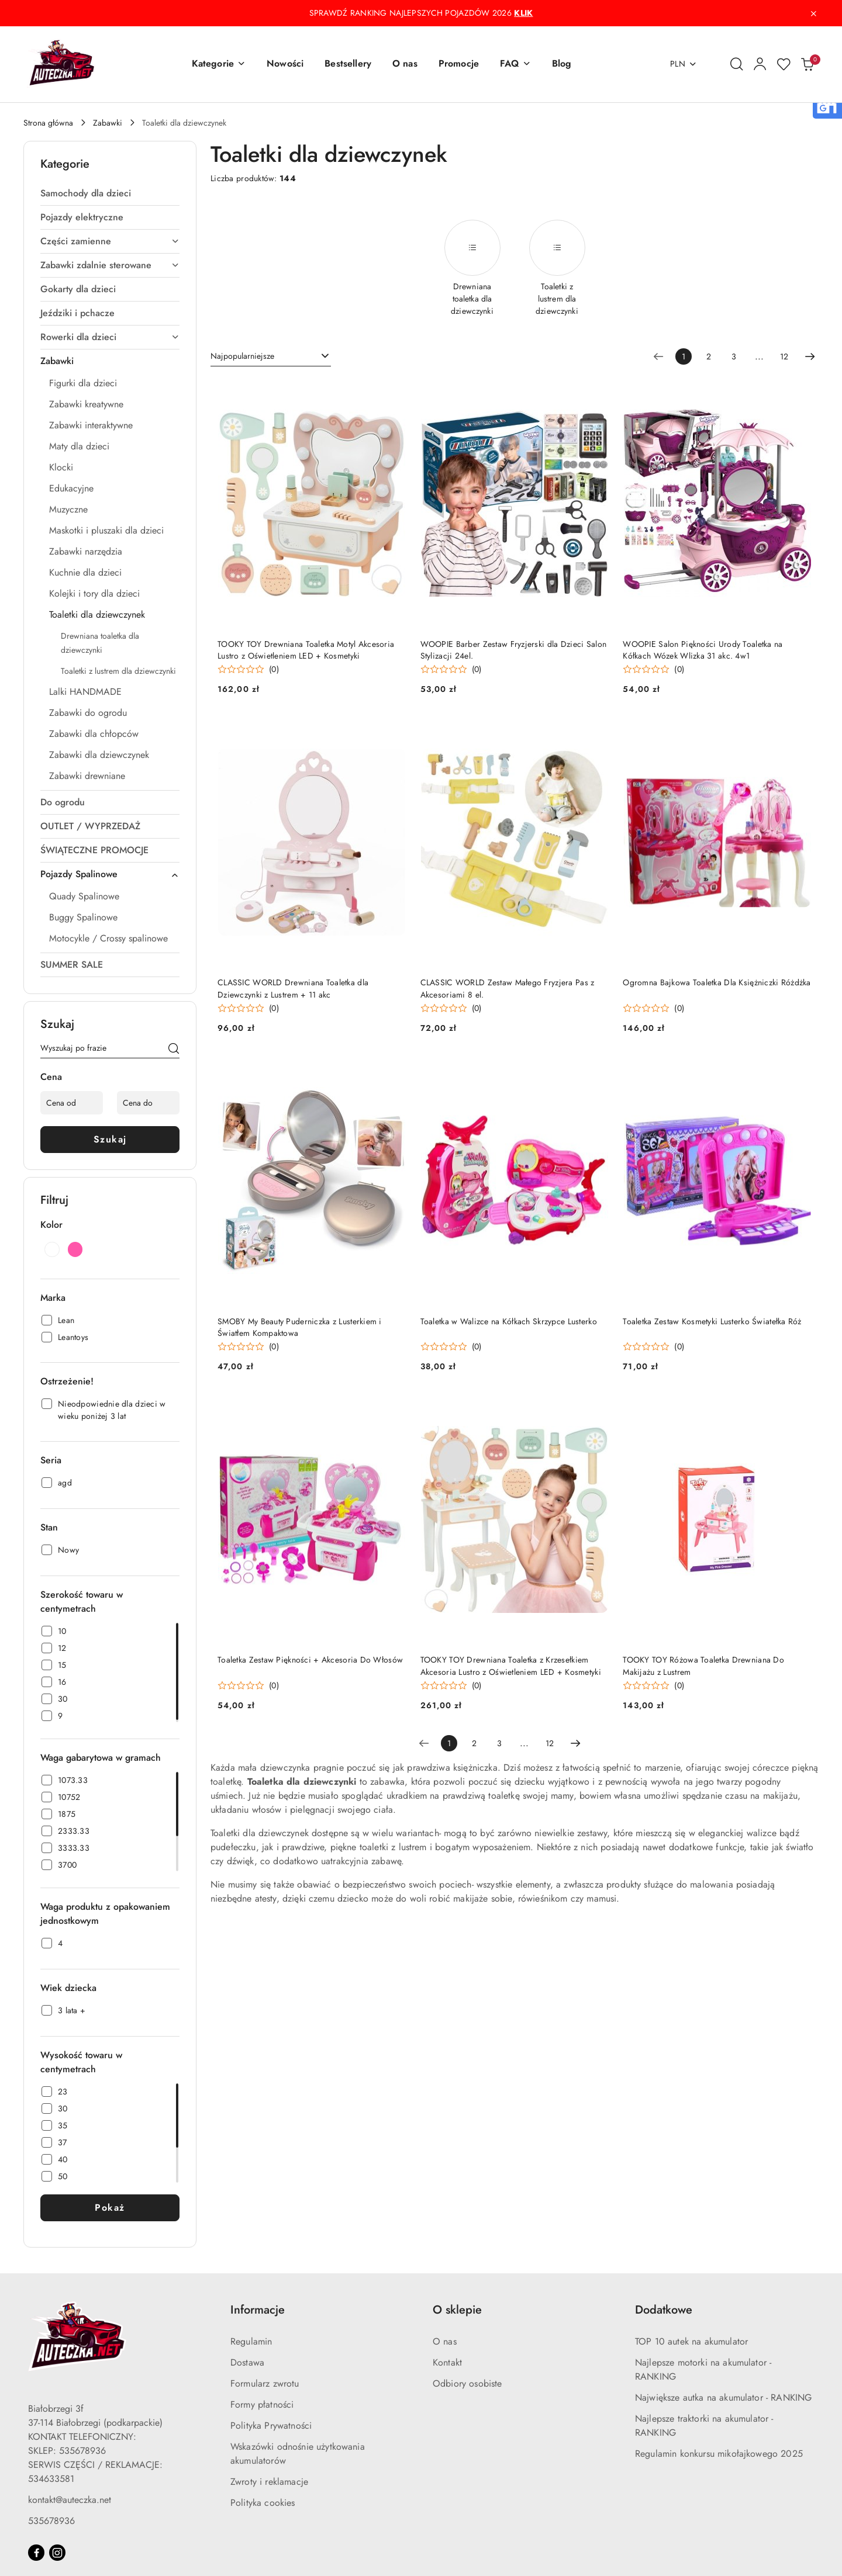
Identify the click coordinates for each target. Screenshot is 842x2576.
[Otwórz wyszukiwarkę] (736, 64)
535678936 (51, 2520)
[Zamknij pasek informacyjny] (813, 13)
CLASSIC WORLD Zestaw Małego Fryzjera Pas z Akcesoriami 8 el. (507, 988)
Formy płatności (262, 2404)
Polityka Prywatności (271, 2425)
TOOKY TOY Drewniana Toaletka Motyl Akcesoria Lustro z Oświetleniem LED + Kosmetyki (306, 650)
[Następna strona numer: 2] (810, 356)
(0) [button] (274, 669)
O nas (445, 2341)
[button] (218, 64)
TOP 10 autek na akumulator (691, 2341)
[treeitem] (110, 193)
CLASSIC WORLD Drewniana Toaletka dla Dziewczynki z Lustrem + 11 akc (293, 988)
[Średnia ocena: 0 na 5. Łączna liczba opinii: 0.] (248, 669)
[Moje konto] (760, 64)
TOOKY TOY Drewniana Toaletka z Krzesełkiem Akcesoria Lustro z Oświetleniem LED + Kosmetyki (510, 1665)
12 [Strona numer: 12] (784, 356)
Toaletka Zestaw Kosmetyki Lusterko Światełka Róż (712, 1321)
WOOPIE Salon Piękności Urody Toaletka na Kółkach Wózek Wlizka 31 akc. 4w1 (702, 650)
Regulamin (251, 2341)
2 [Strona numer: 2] (708, 356)
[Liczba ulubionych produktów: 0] (783, 64)
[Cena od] (71, 1102)
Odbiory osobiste (467, 2383)
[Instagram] (57, 2552)
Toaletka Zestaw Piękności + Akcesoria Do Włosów (310, 1660)
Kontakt (447, 2362)
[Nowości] (285, 64)
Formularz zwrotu (264, 2383)
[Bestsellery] (348, 64)
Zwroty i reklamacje (269, 2481)
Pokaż (110, 2207)
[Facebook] (36, 2552)
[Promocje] (459, 64)
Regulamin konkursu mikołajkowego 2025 (719, 2453)
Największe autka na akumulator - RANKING (723, 2397)
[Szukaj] (174, 1050)
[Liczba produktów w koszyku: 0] (807, 64)
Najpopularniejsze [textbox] (242, 356)
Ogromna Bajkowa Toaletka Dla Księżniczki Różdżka (716, 982)
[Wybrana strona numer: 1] (683, 356)
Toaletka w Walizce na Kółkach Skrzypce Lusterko (508, 1321)
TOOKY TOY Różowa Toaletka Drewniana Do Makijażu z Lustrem (703, 1665)
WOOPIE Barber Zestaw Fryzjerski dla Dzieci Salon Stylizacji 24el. (513, 650)
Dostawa (247, 2362)
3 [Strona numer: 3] (733, 356)
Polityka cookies (262, 2502)
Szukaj (110, 1139)
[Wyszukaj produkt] (110, 1050)
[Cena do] (148, 1102)
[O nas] (405, 64)
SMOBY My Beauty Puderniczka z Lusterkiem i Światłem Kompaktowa (300, 1327)
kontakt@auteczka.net (69, 2499)
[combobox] (270, 356)
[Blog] (562, 64)
